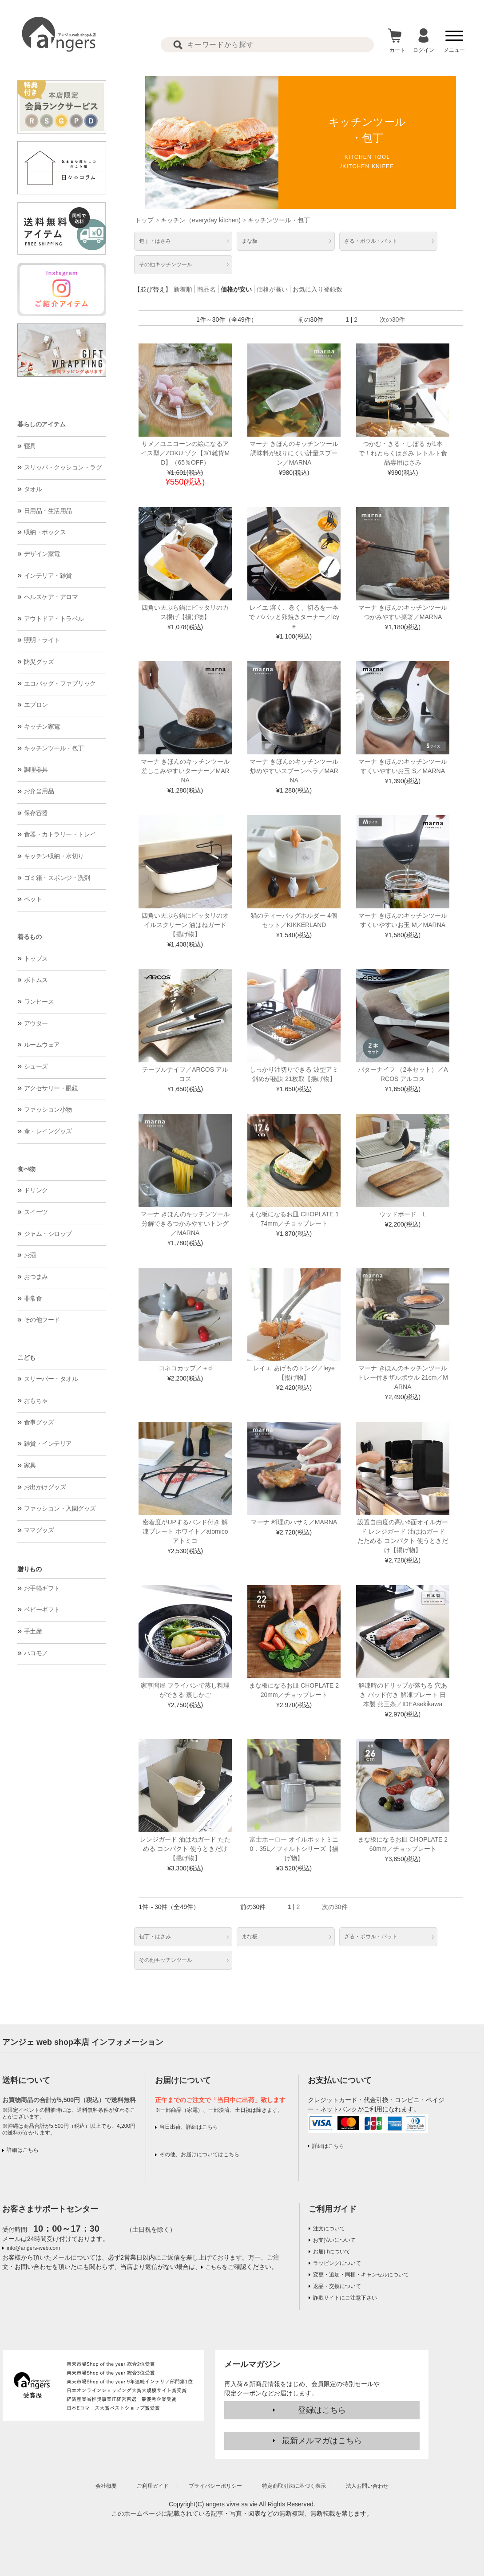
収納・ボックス (45, 532)
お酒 (30, 1255)
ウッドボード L (402, 1214)
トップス (36, 958)
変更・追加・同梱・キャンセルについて (361, 2275)
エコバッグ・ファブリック (60, 683)
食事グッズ (39, 1422)
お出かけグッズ (45, 1487)
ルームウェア (42, 1044)
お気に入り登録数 (317, 289)
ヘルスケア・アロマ (51, 597)
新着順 (183, 289)
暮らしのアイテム (41, 424)
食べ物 (26, 1169)
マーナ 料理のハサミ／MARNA (294, 1522)
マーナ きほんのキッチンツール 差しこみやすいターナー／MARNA (185, 771)
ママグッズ (39, 1530)
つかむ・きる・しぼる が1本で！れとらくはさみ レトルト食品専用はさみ (402, 453)
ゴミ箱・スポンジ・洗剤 (57, 878)
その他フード (42, 1320)
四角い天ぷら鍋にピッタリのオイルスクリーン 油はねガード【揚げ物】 (185, 925)
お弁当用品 (39, 791)
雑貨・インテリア (48, 1443)
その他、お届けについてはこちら (199, 2154)
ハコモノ (36, 1653)
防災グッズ (39, 662)
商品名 (206, 289)
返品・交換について (337, 2286)
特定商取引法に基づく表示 (294, 2486)
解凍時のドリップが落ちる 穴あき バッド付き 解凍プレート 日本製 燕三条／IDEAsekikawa (402, 1695)
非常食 (33, 1298)
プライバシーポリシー (215, 2486)
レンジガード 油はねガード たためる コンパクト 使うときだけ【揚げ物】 (185, 1849)
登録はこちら (322, 2410)
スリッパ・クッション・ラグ (63, 467)
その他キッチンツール (165, 264)
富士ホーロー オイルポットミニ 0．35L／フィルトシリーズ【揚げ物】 (294, 1849)
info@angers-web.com (33, 2248)
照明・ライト (42, 640)
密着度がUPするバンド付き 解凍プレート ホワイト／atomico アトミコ (185, 1531)
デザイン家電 (42, 554)
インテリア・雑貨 (48, 575)
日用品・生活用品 (48, 511)
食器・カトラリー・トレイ (60, 834)
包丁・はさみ (155, 241)
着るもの (29, 937)
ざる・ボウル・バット (370, 241)
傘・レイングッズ (48, 1131)
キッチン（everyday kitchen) (201, 220)
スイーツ (36, 1212)
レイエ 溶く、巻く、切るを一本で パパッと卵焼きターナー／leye (294, 617)
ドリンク (36, 1190)
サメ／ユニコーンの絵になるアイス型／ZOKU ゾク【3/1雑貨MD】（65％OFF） (185, 453)
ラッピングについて (337, 2263)
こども (26, 1357)
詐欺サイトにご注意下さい (345, 2298)
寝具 (30, 446)
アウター (36, 1023)
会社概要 (106, 2486)
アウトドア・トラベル (54, 618)
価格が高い (272, 289)
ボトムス (36, 980)
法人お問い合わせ (367, 2486)
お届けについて (331, 2252)
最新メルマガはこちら (322, 2440)
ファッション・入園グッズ (60, 1508)
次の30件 (392, 319)
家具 (30, 1465)
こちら (214, 2267)
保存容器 (36, 813)
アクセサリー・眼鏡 (51, 1088)
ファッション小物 (48, 1109)
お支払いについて (334, 2240)
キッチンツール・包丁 (54, 748)
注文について (329, 2228)
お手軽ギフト (42, 1588)
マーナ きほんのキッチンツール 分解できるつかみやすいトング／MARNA (185, 1223)
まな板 (250, 241)
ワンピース (39, 1001)
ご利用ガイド (333, 2209)
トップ (144, 220)
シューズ (36, 1066)
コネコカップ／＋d (185, 1368)
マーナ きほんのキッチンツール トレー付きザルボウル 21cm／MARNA (402, 1377)
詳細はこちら (23, 2150)
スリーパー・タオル (51, 1379)
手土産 (33, 1631)
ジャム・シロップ (48, 1234)
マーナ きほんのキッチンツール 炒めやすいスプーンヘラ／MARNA (294, 771)
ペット (33, 899)
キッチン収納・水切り (54, 856)
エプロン (36, 705)
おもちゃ (36, 1400)
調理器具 (36, 769)
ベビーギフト (42, 1609)
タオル (33, 489)
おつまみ (36, 1277)
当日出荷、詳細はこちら (188, 2127)
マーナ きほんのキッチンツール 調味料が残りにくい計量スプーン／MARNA (294, 453)
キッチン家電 (42, 726)
